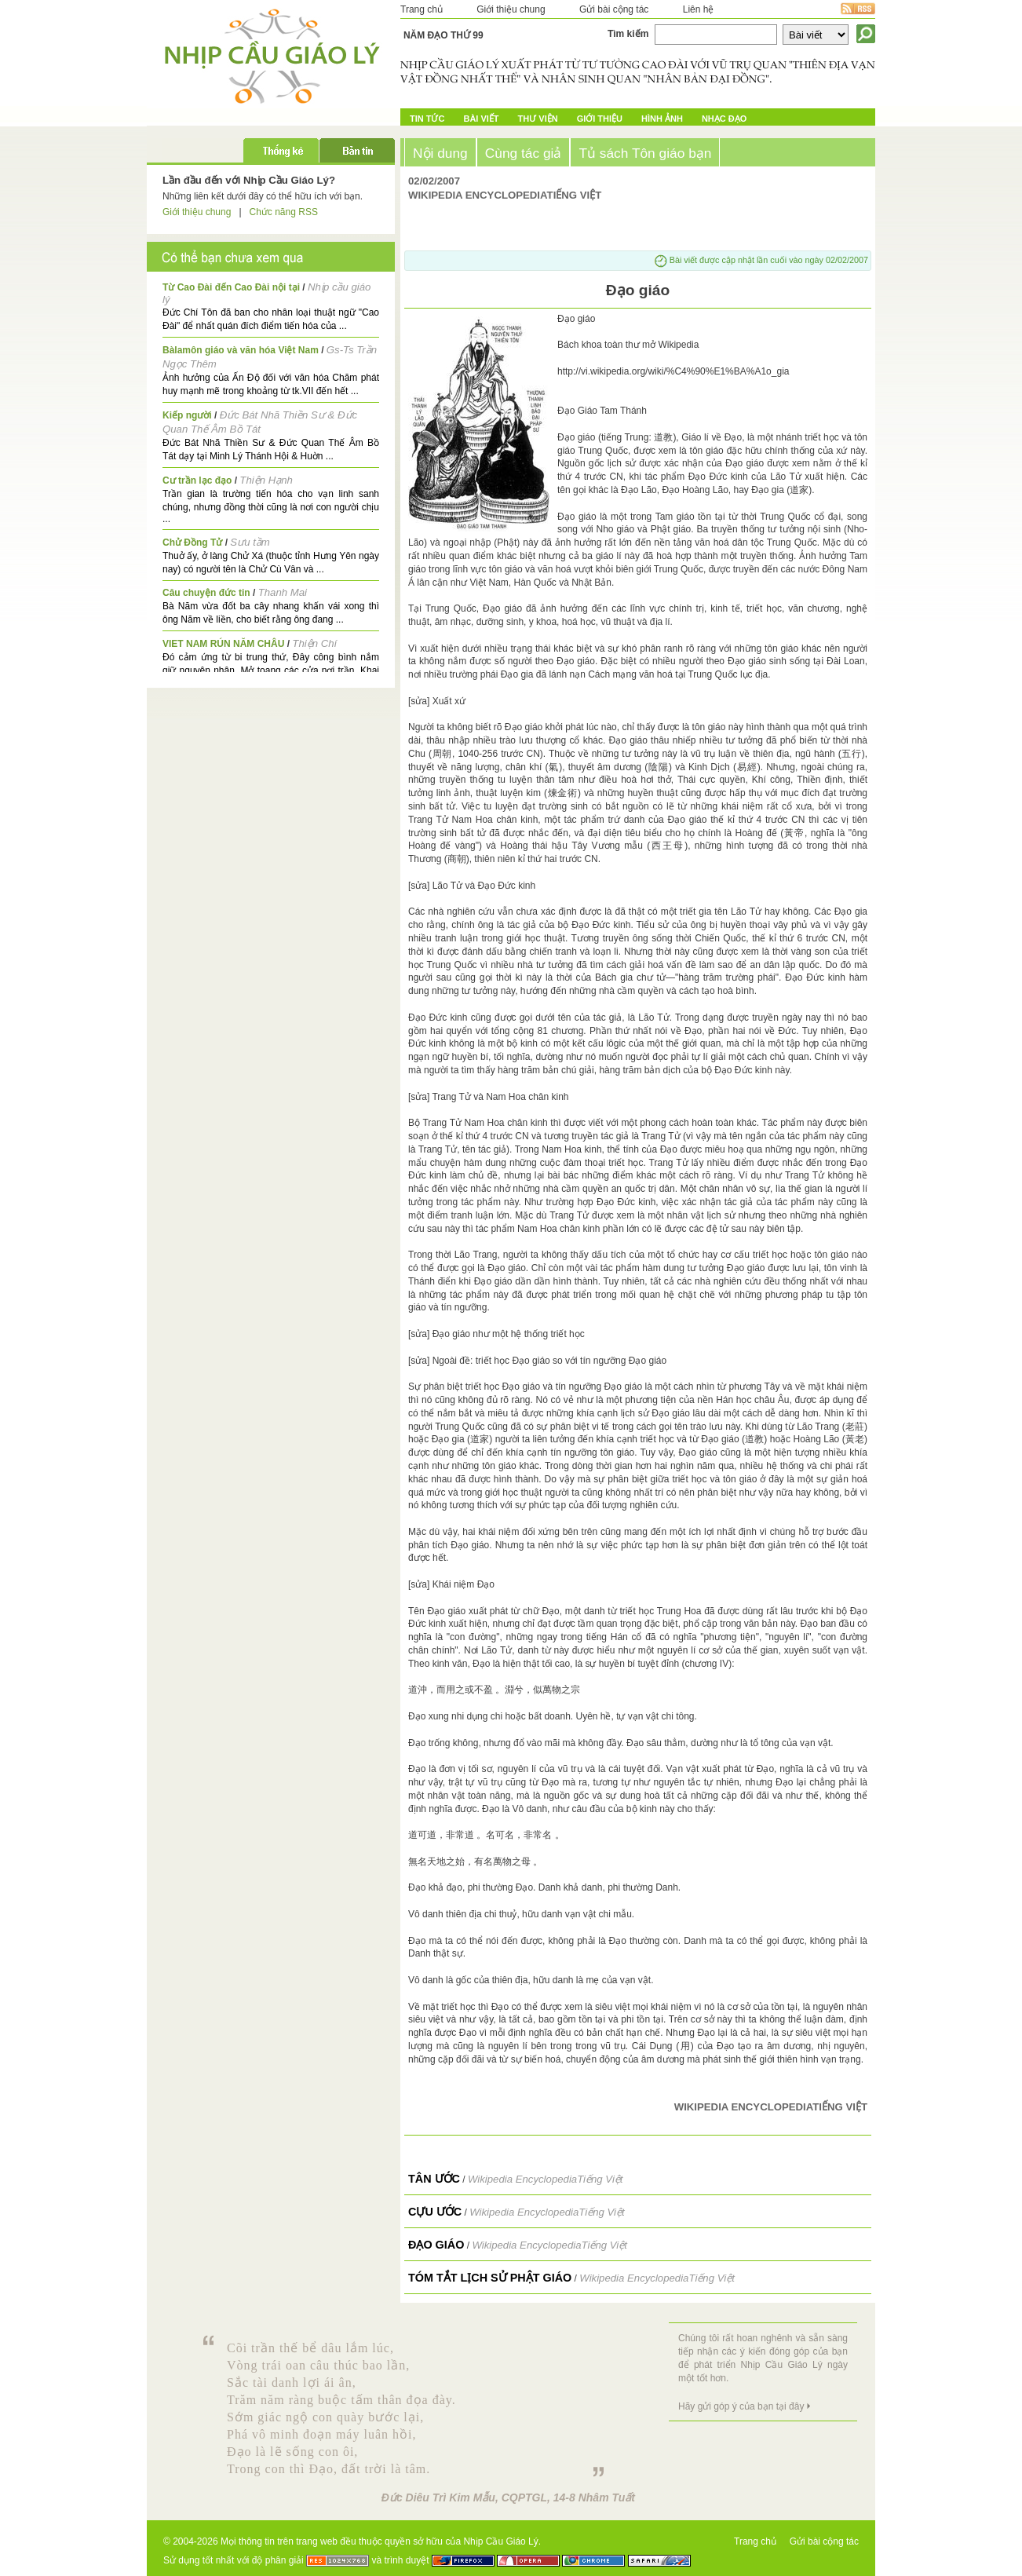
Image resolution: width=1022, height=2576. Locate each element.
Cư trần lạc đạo (197, 480)
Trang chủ (421, 9)
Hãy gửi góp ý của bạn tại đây (741, 2406)
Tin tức (427, 118)
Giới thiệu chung (510, 9)
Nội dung (440, 153)
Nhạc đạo (724, 118)
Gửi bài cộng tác (613, 9)
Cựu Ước (435, 2211)
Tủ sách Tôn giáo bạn (645, 153)
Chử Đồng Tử (192, 542)
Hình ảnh (662, 118)
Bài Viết (480, 118)
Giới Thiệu (599, 118)
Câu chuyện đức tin (206, 592)
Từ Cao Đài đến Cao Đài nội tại (231, 287)
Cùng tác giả (523, 153)
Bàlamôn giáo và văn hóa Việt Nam (240, 350)
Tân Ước (434, 2178)
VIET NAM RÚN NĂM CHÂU (223, 643)
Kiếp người (187, 415)
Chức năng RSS (284, 211)
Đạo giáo (436, 2244)
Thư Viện (538, 118)
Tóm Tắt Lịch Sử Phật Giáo (489, 2277)
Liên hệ (698, 9)
